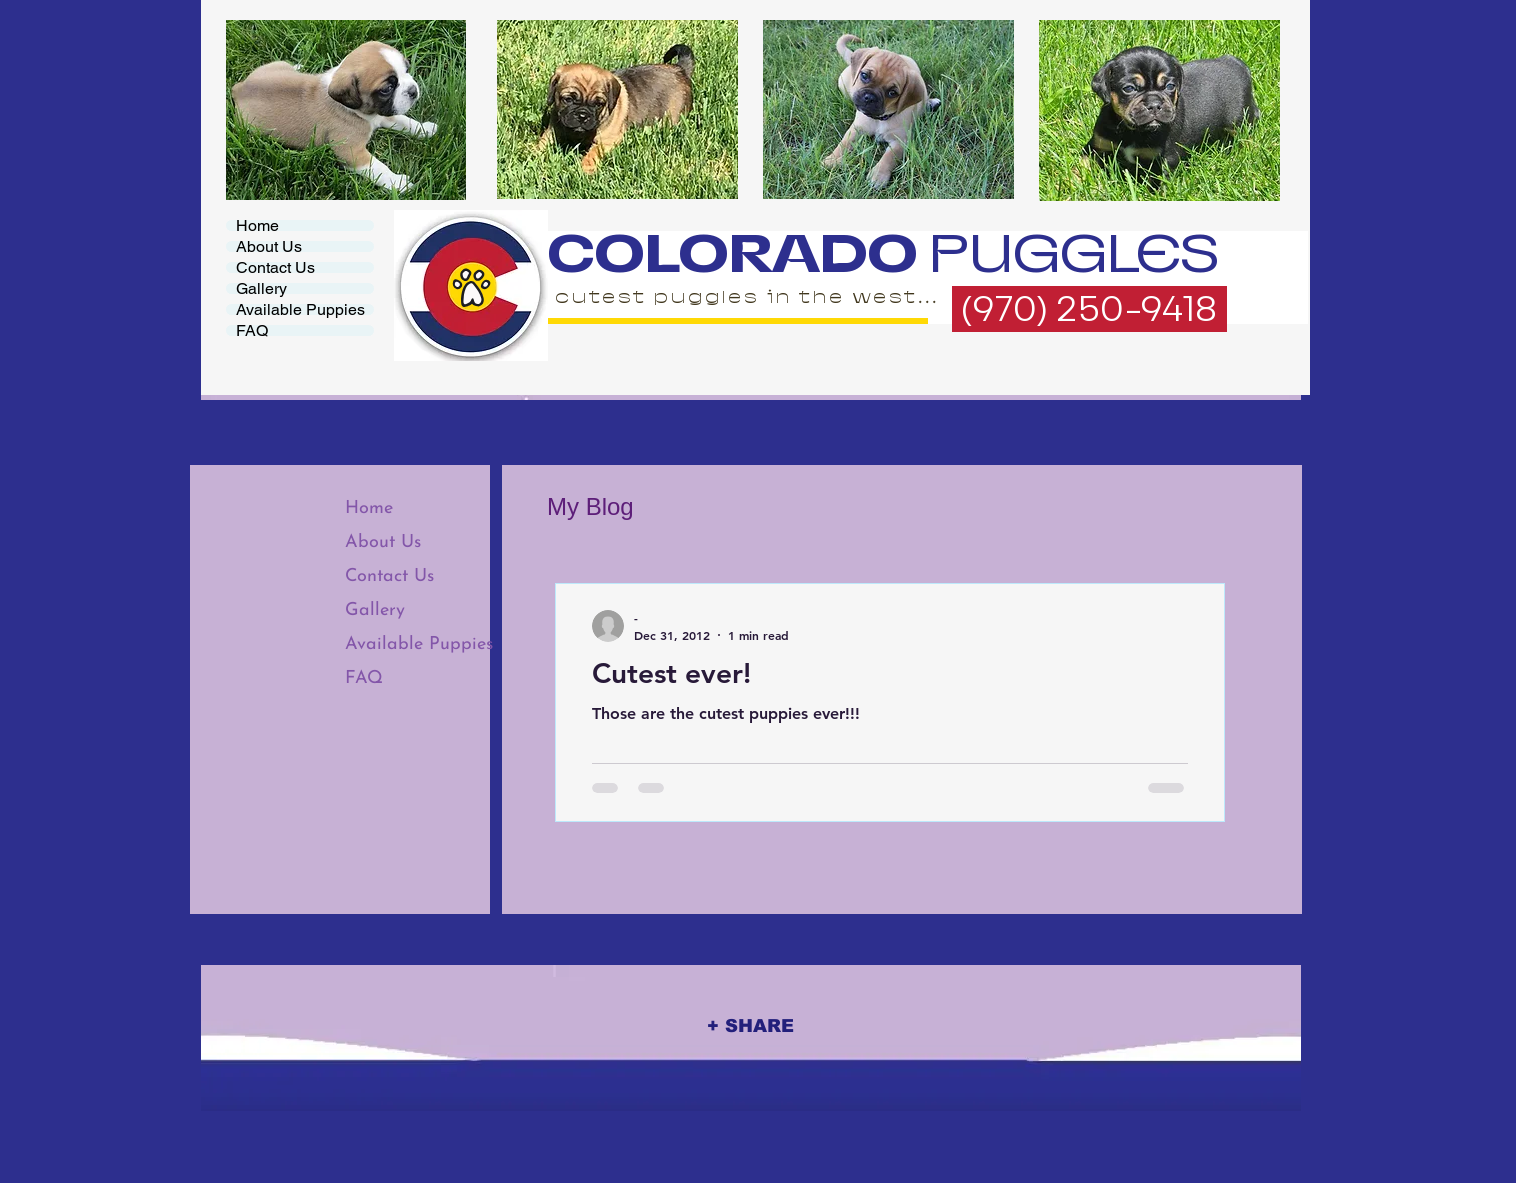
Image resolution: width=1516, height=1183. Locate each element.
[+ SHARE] (750, 1025)
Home (257, 225)
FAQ (252, 330)
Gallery (261, 288)
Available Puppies (300, 309)
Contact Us (275, 267)
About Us (269, 246)
